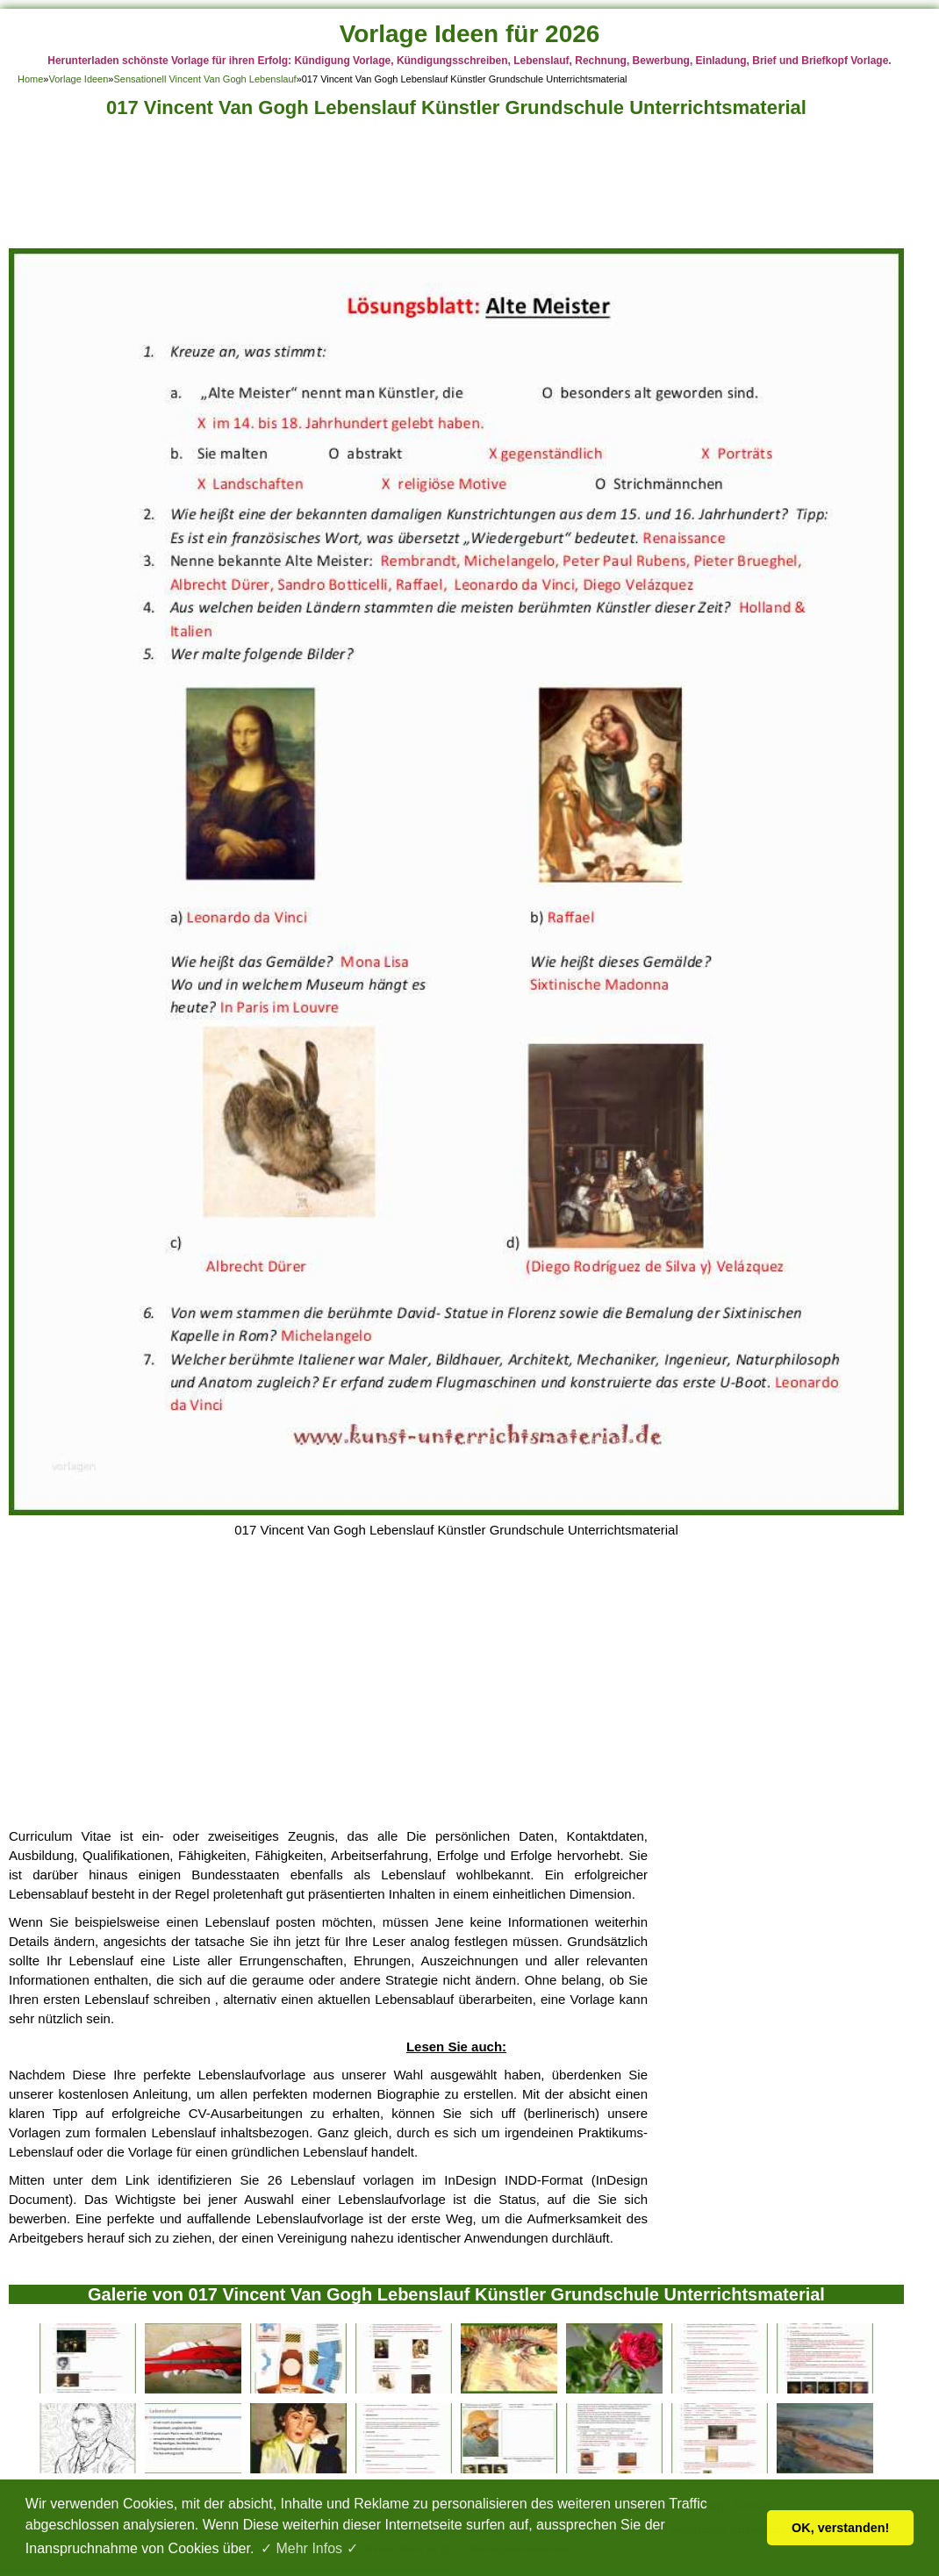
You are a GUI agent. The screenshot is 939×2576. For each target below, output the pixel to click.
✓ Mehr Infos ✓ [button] (309, 2548)
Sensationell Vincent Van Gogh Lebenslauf (204, 79)
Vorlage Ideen (78, 79)
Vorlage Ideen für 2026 (470, 33)
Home (30, 79)
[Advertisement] (456, 188)
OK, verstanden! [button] (840, 2528)
